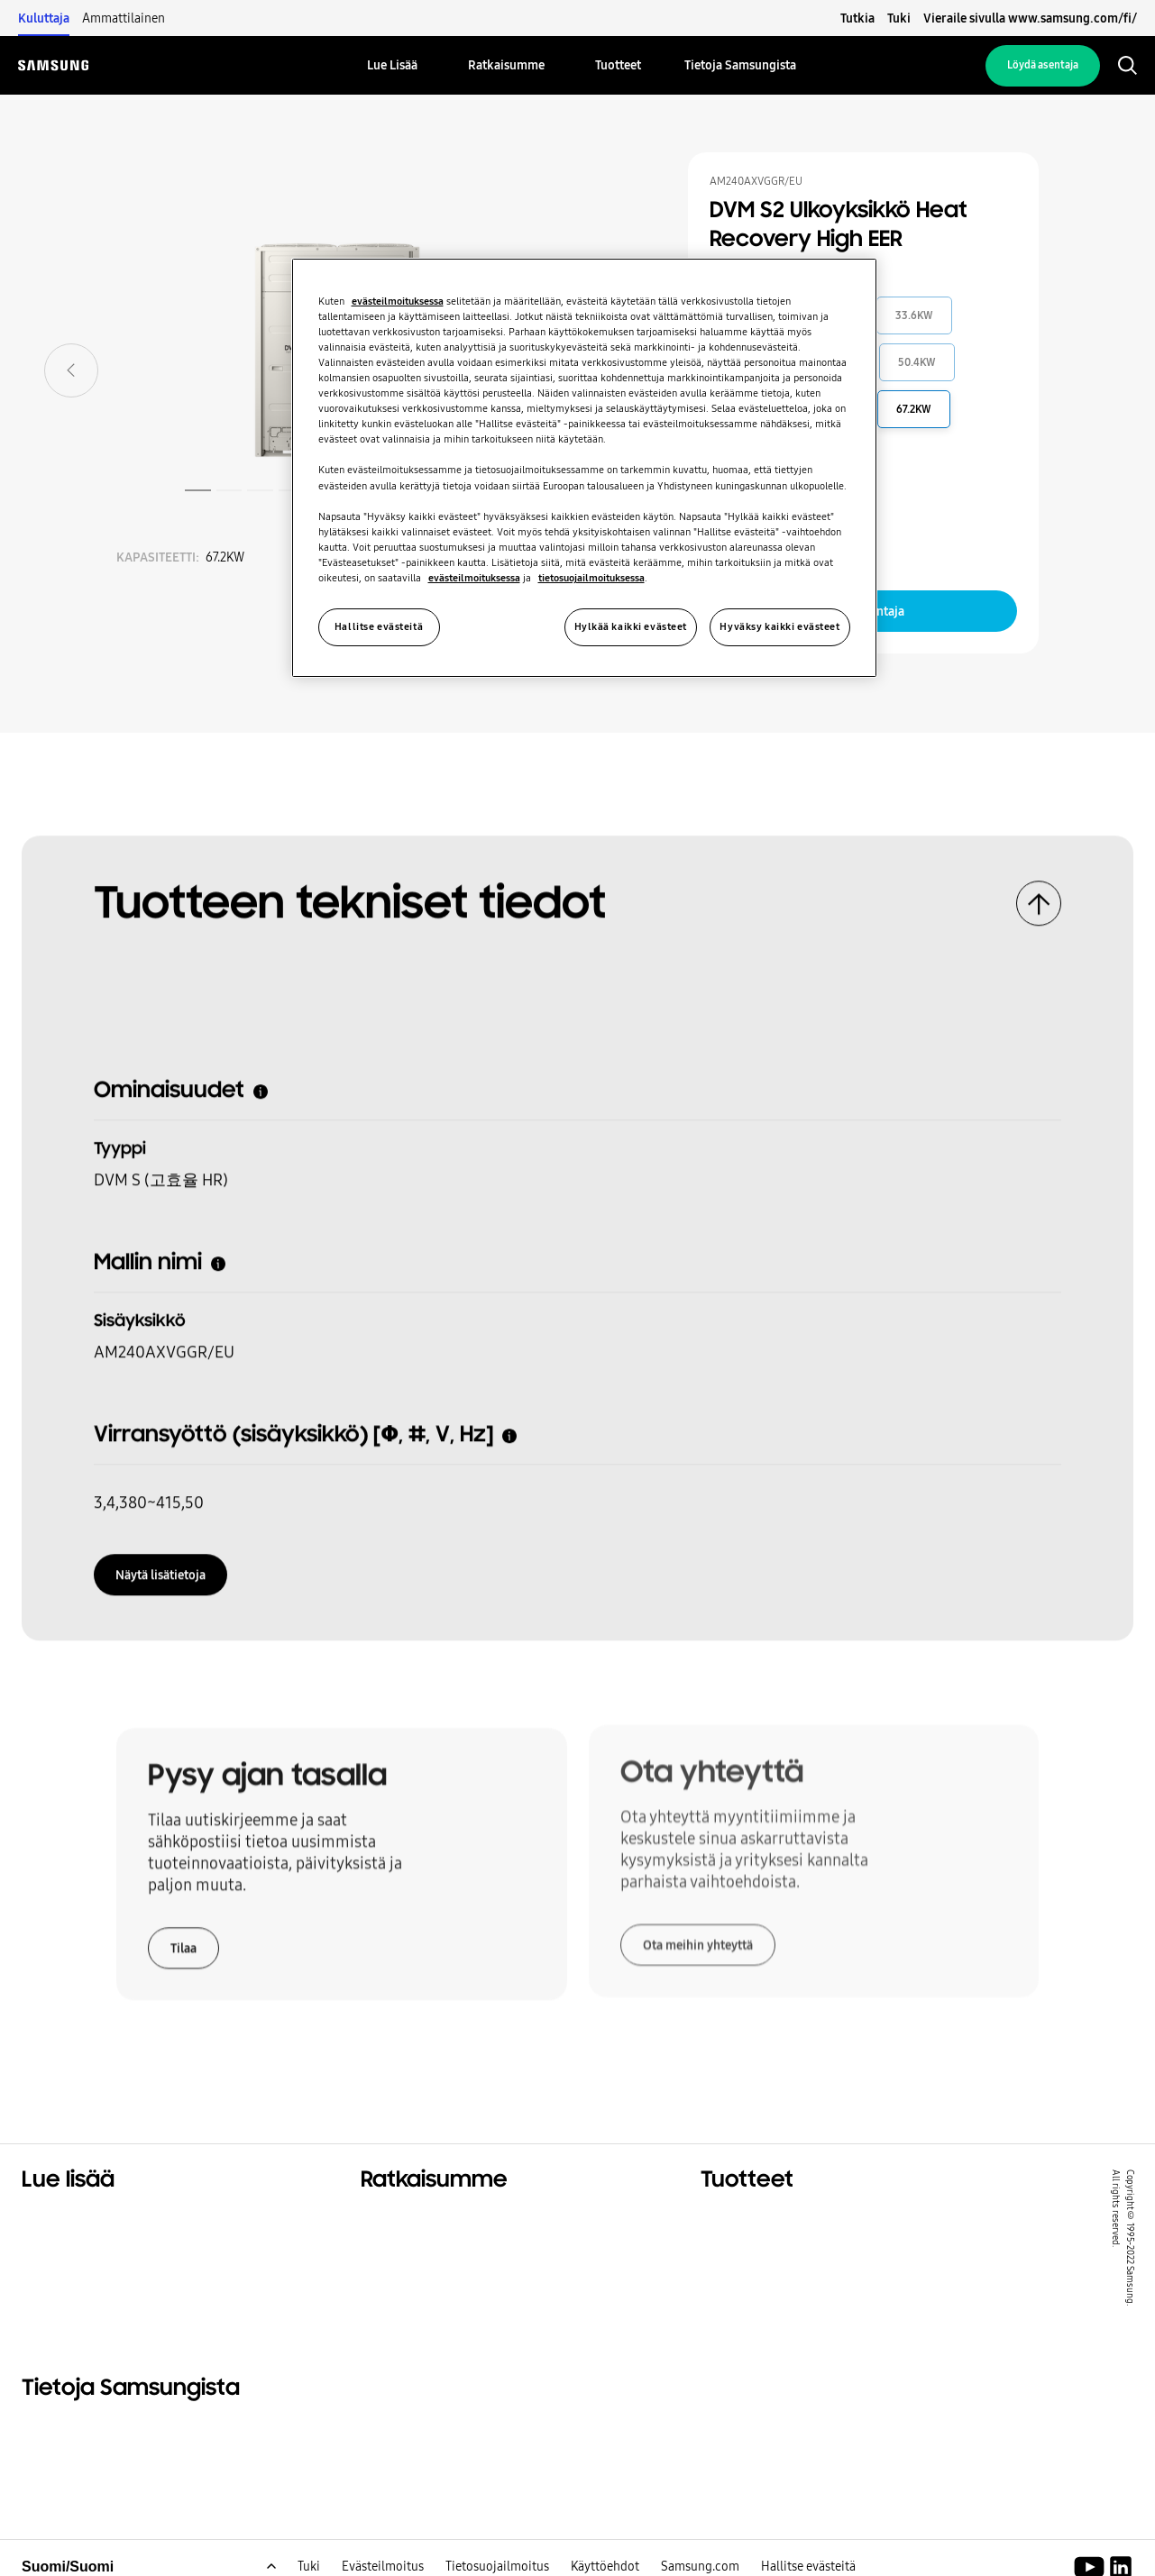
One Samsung (71, 2287)
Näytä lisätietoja (160, 1567)
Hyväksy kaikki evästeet (779, 626)
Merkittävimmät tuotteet (791, 2220)
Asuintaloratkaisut (88, 2220)
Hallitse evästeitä (379, 626)
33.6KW (914, 315)
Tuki (899, 18)
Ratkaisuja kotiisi (421, 2220)
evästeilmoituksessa (398, 301)
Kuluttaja (43, 18)
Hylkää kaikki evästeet (631, 626)
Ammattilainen (123, 18)
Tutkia (857, 18)
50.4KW (917, 362)
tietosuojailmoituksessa (591, 577)
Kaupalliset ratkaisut (95, 2242)
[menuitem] (392, 65)
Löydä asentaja (1042, 65)
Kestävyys (57, 2265)
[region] (584, 468)
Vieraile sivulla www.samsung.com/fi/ (1030, 18)
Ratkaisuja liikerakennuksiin (460, 2242)
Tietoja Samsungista (94, 2429)
